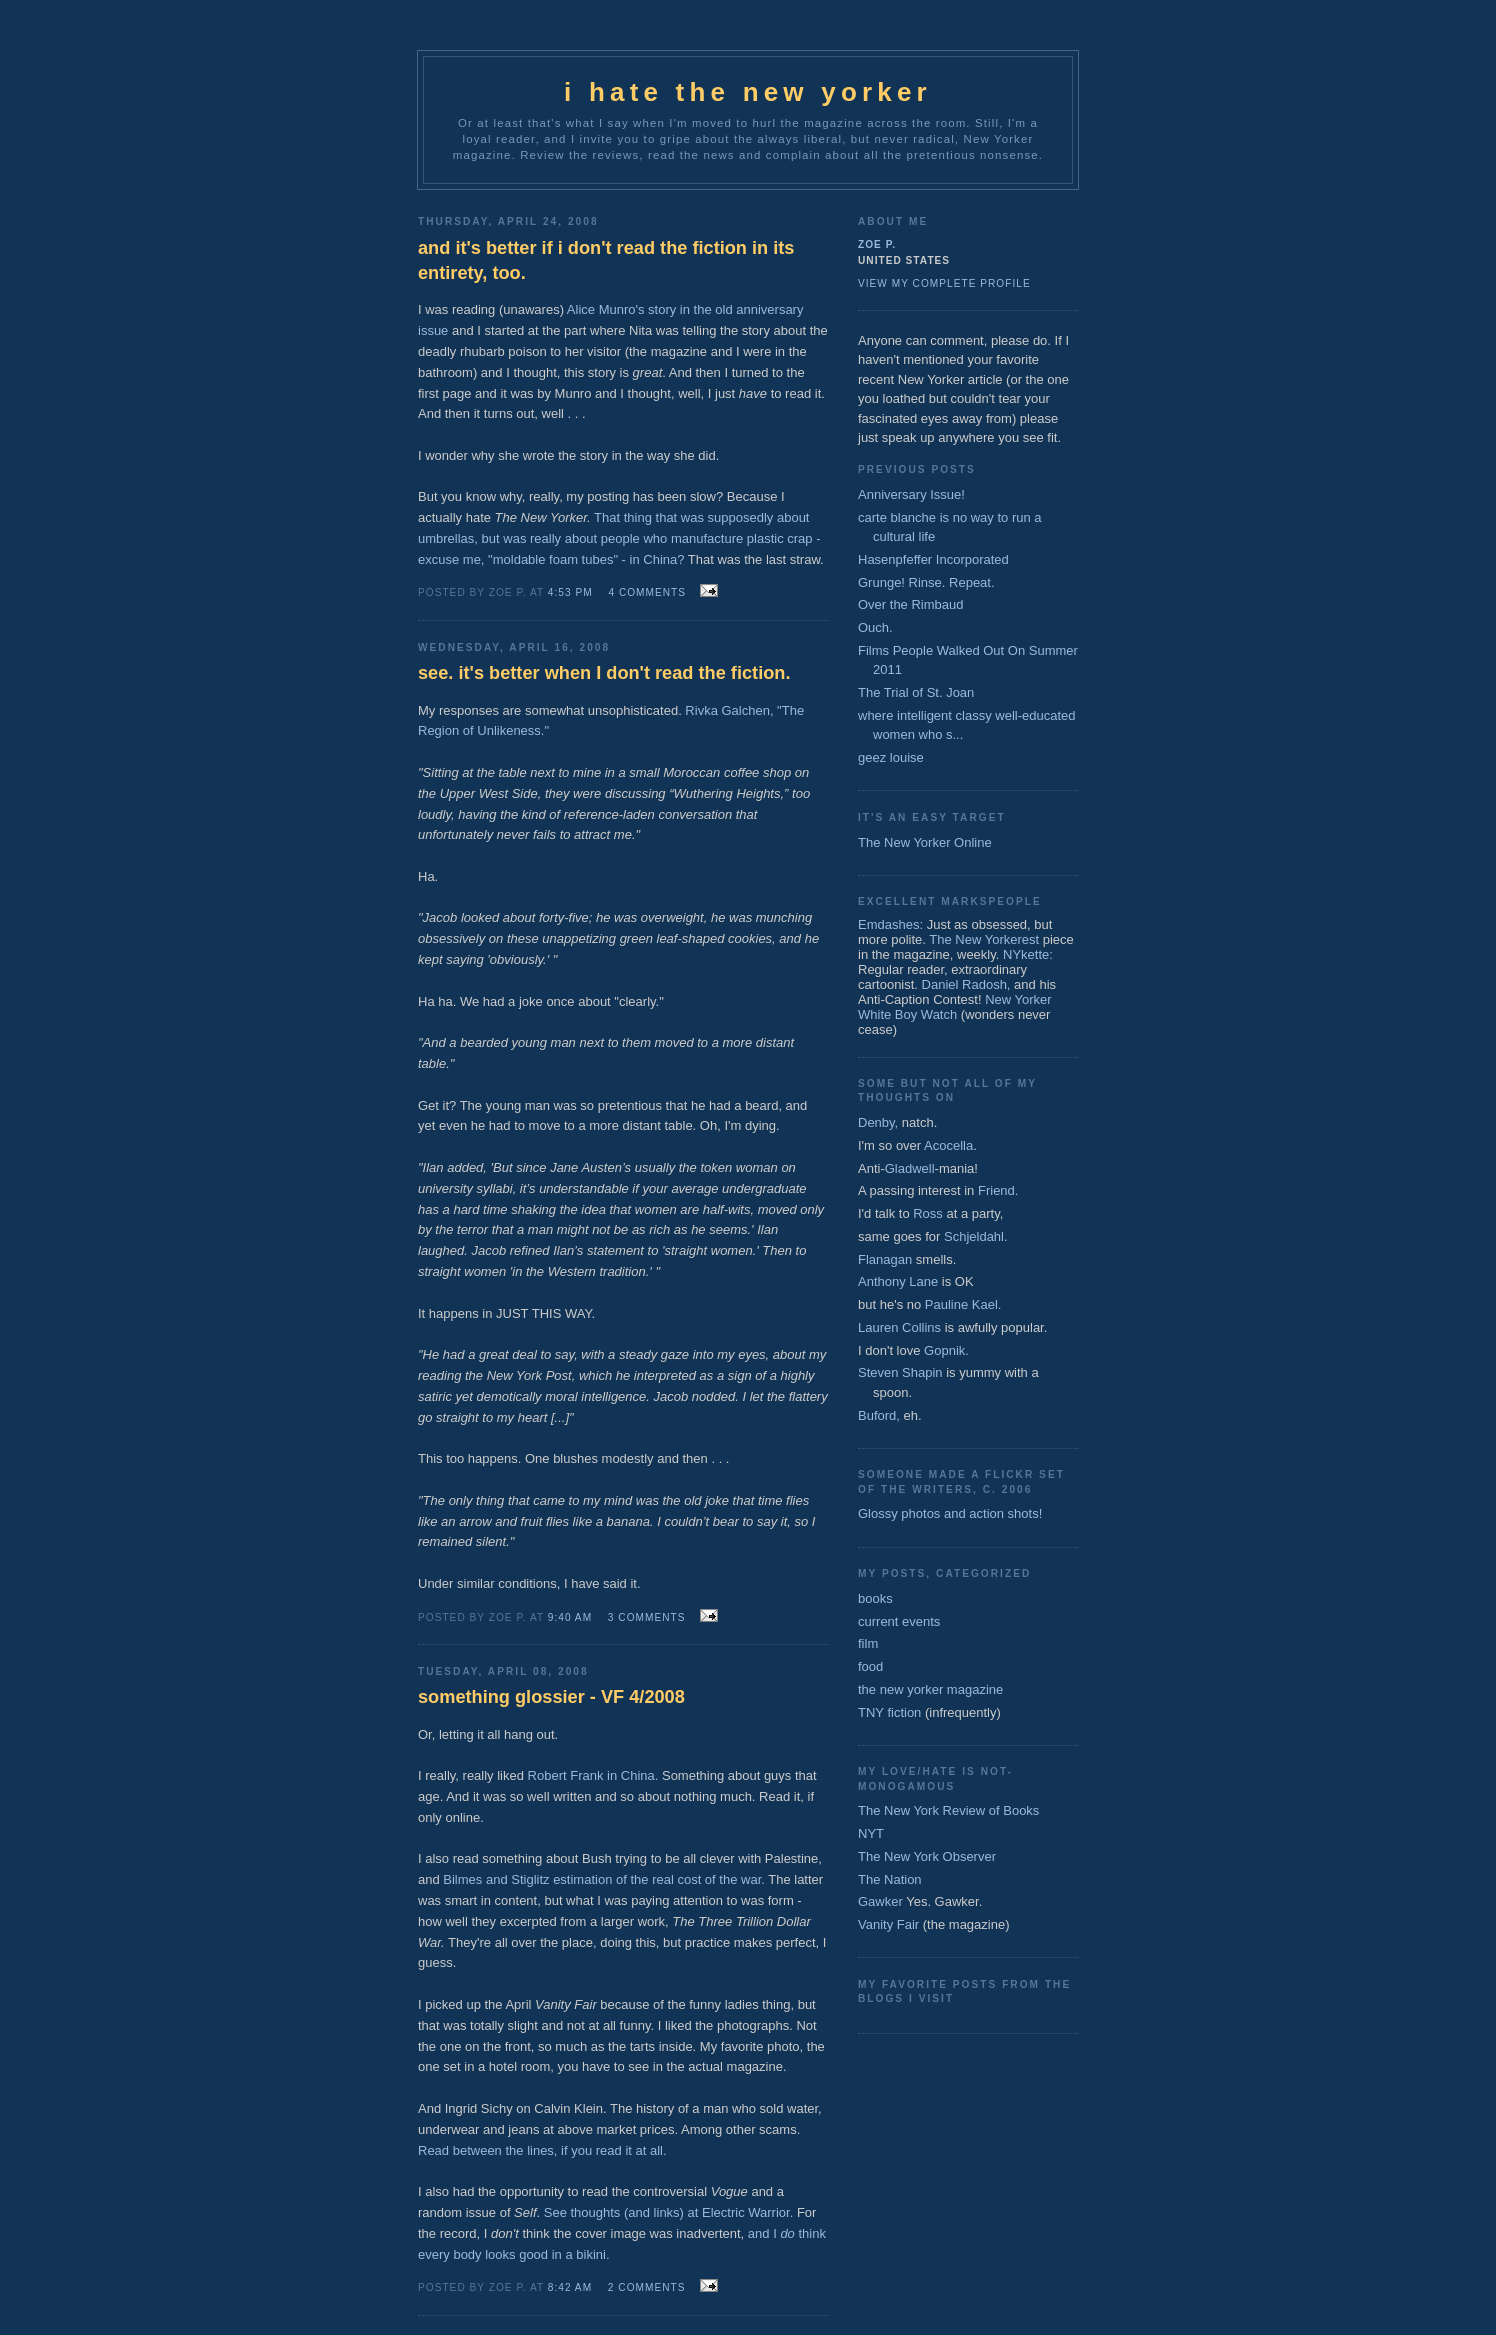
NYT (871, 1833)
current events (899, 1621)
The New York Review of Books (948, 1810)
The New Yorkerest (984, 939)
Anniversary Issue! (911, 494)
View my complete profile (944, 283)
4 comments (647, 592)
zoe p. (877, 244)
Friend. (998, 1190)
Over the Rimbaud (911, 604)
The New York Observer (927, 1856)
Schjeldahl (974, 1236)
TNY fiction (889, 1712)
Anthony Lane (898, 1281)
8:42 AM (570, 2287)
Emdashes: (890, 924)
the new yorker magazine (930, 1689)
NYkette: (1028, 954)
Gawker (880, 1901)
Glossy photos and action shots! (950, 1513)
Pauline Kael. (963, 1304)
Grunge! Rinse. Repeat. (926, 582)
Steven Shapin (900, 1372)
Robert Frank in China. (593, 1775)
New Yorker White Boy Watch (955, 1007)
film (868, 1643)
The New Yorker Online (925, 842)
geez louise (891, 757)
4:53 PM (570, 592)
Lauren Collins (899, 1327)
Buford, (879, 1415)
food (870, 1666)
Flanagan (885, 1259)
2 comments (647, 2287)
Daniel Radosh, (966, 984)
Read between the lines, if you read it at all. (542, 2150)
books (875, 1598)
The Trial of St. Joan (916, 692)
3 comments (647, 1617)
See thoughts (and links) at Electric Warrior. (669, 2212)
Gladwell (910, 1168)
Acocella (948, 1145)
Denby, (878, 1122)
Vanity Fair (888, 1924)
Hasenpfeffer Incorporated (933, 559)
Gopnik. (946, 1350)
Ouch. (875, 627)
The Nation (890, 1879)
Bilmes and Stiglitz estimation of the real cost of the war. (604, 1879)
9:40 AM (570, 1617)
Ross (928, 1213)
